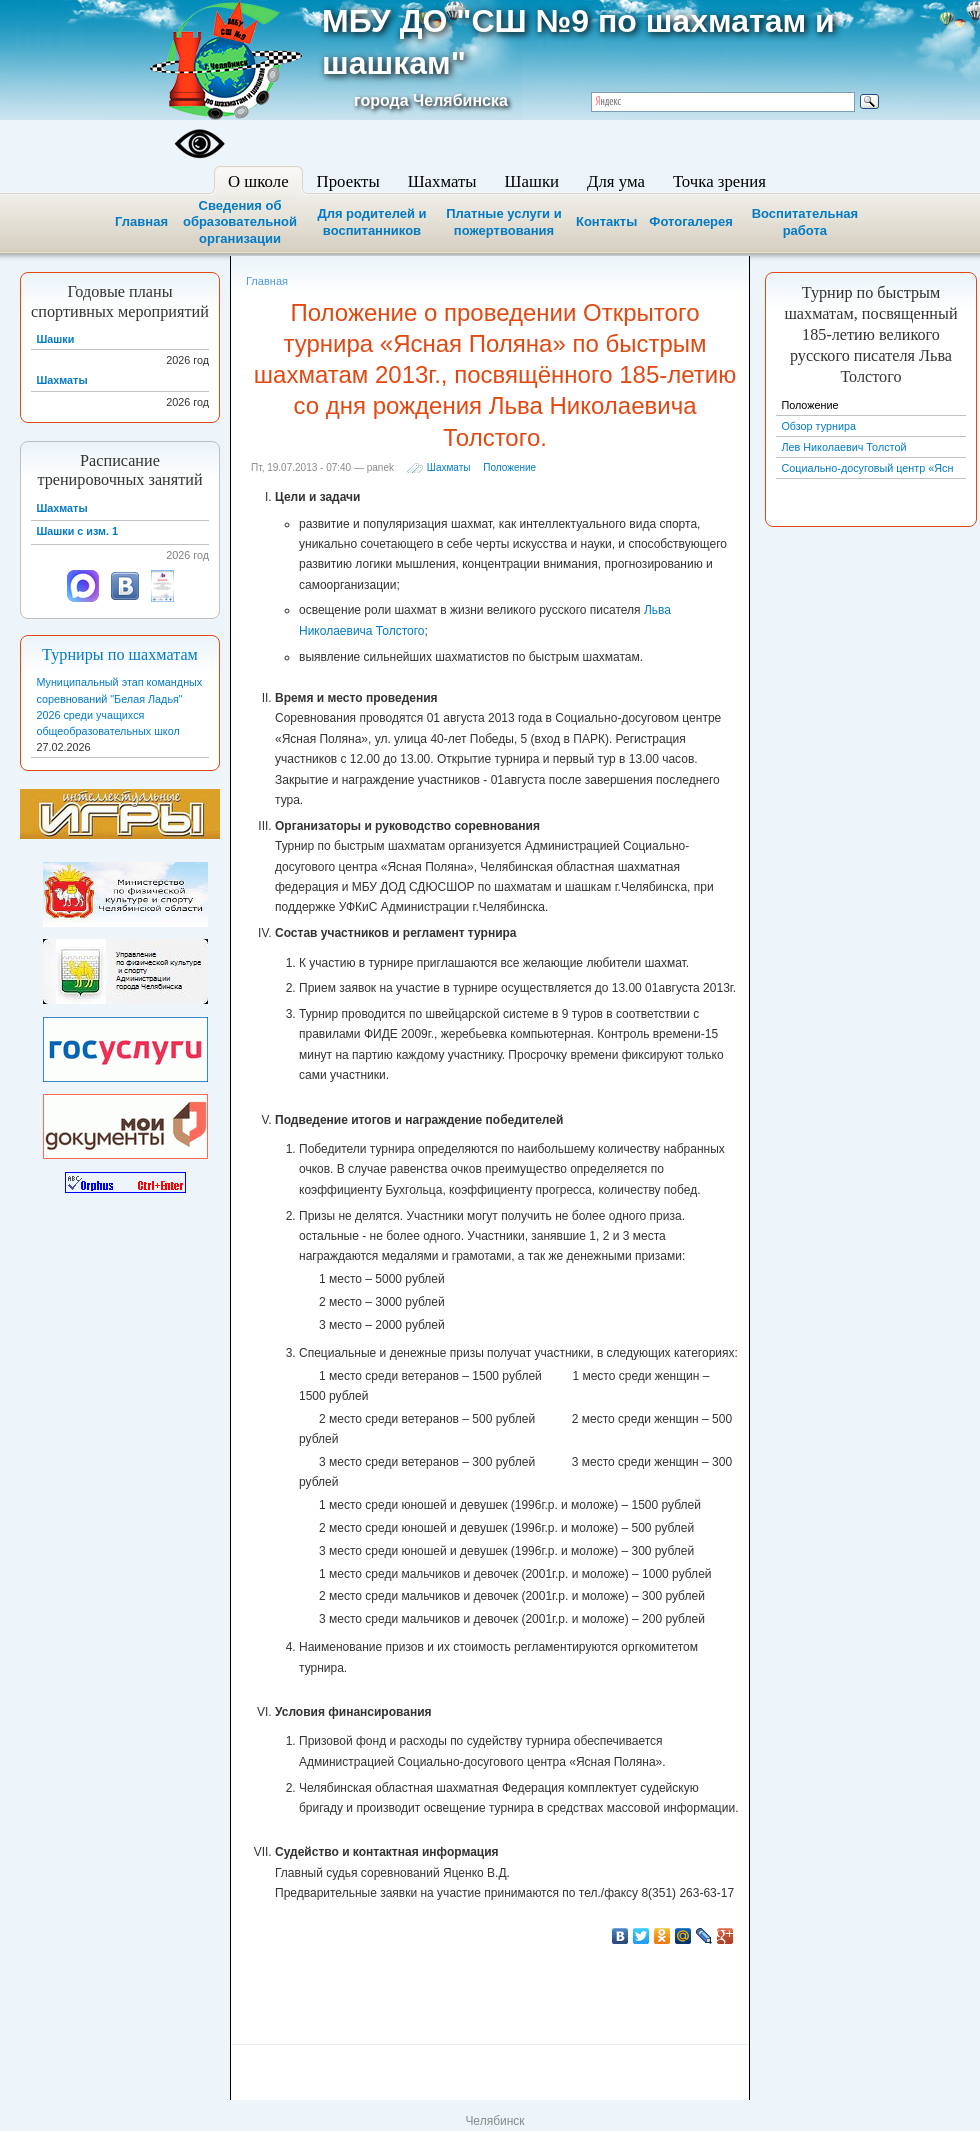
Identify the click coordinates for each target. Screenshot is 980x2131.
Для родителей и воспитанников (371, 222)
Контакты (606, 221)
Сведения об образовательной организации (240, 222)
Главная (141, 221)
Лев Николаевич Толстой (843, 447)
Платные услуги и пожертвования (503, 222)
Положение (509, 467)
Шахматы (449, 467)
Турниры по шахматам (120, 655)
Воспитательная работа (805, 222)
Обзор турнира (818, 426)
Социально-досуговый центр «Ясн (867, 468)
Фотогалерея (691, 221)
